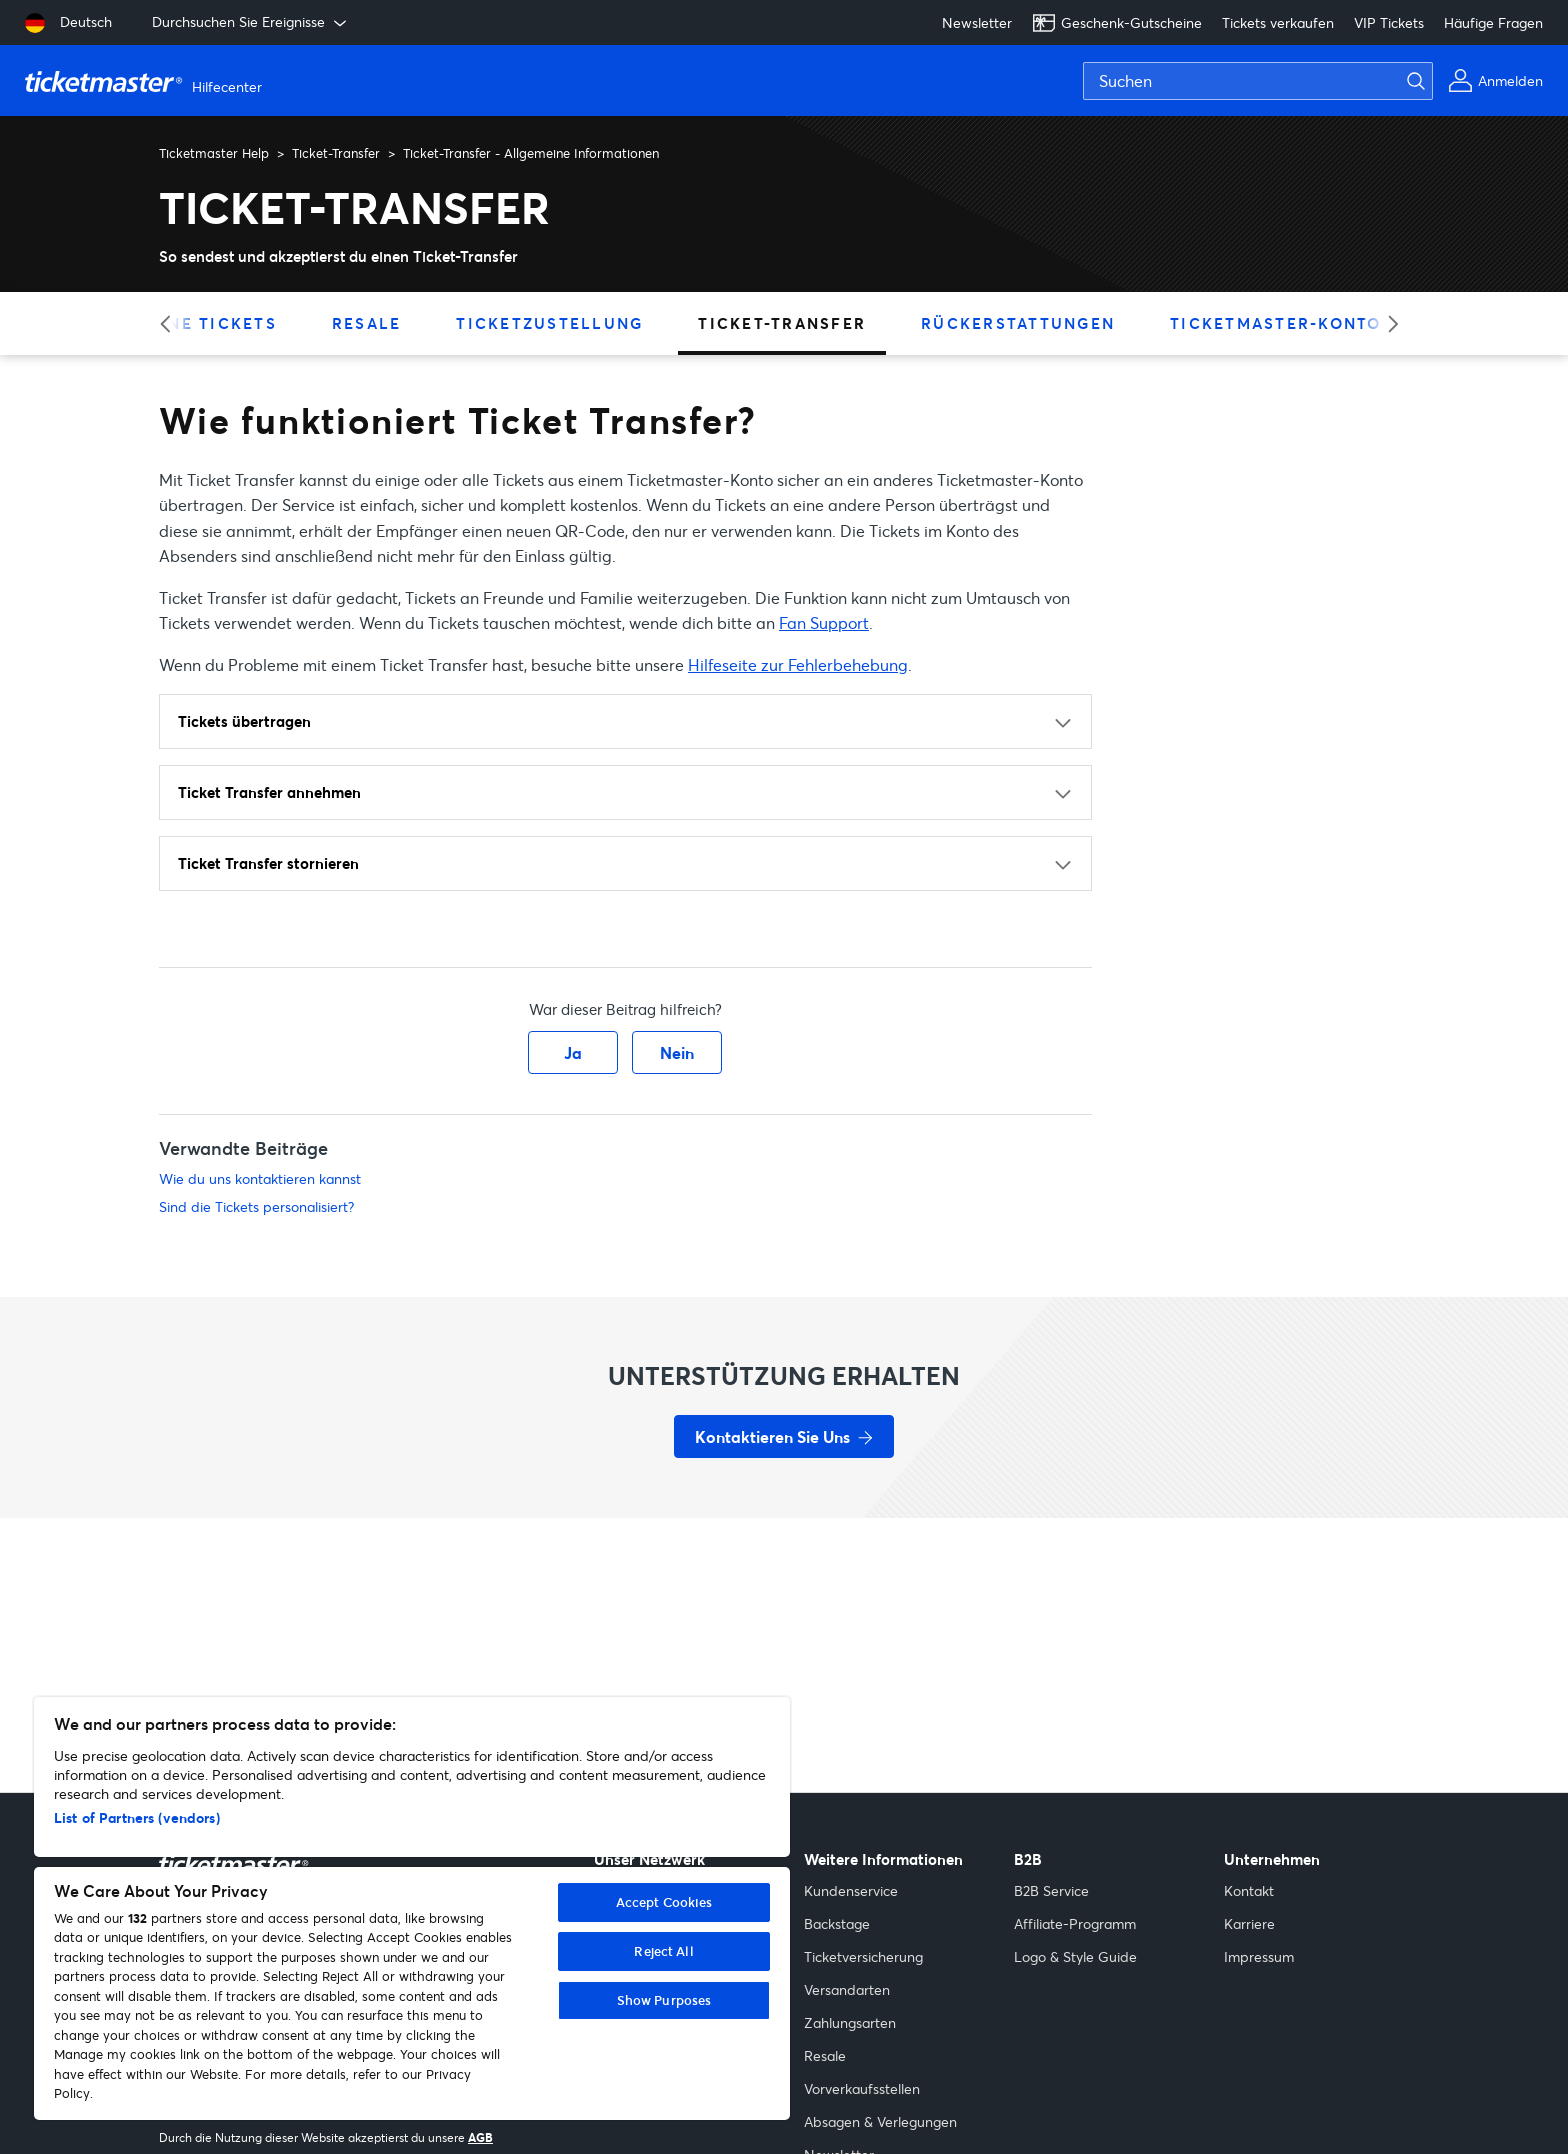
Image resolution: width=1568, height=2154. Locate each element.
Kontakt (1249, 1890)
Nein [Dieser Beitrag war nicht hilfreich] (677, 1052)
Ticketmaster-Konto (1276, 323)
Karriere (1249, 1923)
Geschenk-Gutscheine (1117, 23)
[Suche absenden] (1428, 81)
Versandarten (847, 1989)
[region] (412, 1908)
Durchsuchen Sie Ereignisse (251, 22)
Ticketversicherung (863, 1956)
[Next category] (1386, 323)
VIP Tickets (1389, 22)
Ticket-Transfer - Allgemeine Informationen (531, 153)
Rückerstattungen (1018, 323)
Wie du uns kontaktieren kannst (260, 1178)
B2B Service (1051, 1890)
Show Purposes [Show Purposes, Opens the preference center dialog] (664, 2000)
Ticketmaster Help (214, 153)
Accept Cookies (664, 1902)
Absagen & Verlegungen (880, 2121)
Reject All (663, 1951)
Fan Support (824, 622)
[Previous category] (171, 323)
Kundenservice (851, 1890)
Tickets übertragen (244, 721)
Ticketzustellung (549, 323)
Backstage (837, 1923)
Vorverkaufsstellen (862, 2088)
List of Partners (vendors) (137, 1817)
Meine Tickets (206, 323)
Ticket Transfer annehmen (269, 792)
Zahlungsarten (850, 2022)
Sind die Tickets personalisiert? (256, 1206)
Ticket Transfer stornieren (268, 863)
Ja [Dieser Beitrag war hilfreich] (573, 1052)
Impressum (1259, 1956)
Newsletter (977, 22)
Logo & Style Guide (1075, 1956)
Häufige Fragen (1493, 22)
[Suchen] (1258, 81)
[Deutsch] (68, 23)
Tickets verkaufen (1278, 22)
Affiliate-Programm (1075, 1923)
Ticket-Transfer (336, 153)
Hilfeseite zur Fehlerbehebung (798, 664)
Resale (367, 323)
